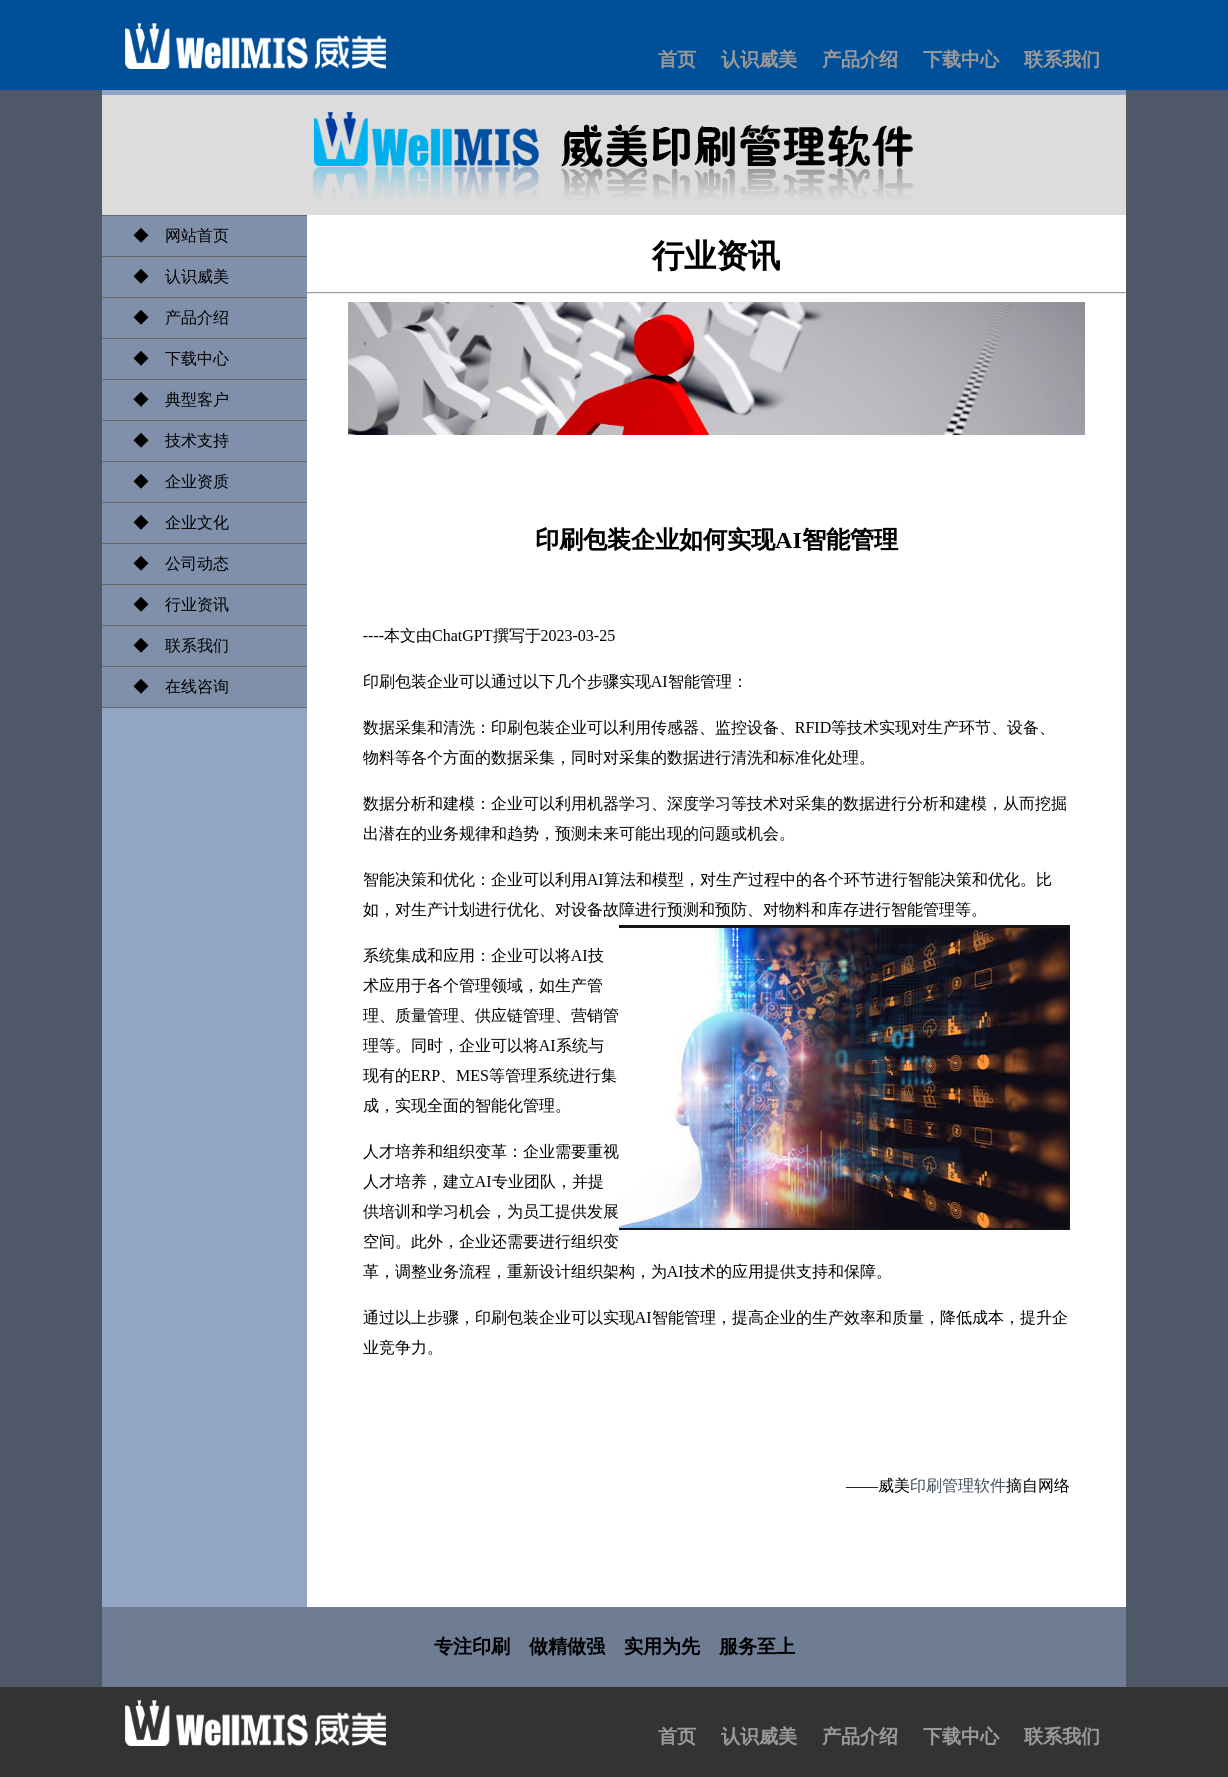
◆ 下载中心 (173, 358)
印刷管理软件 (958, 1485)
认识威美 (759, 59)
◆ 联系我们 (173, 645)
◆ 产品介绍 (173, 317)
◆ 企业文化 (173, 522)
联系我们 (1062, 59)
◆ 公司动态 (173, 563)
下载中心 (961, 59)
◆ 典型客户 (173, 399)
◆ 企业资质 (173, 481)
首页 (677, 59)
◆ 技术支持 (173, 440)
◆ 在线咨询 (173, 686)
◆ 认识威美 (173, 276)
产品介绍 (860, 59)
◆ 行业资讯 (173, 604)
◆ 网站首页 (173, 235)
